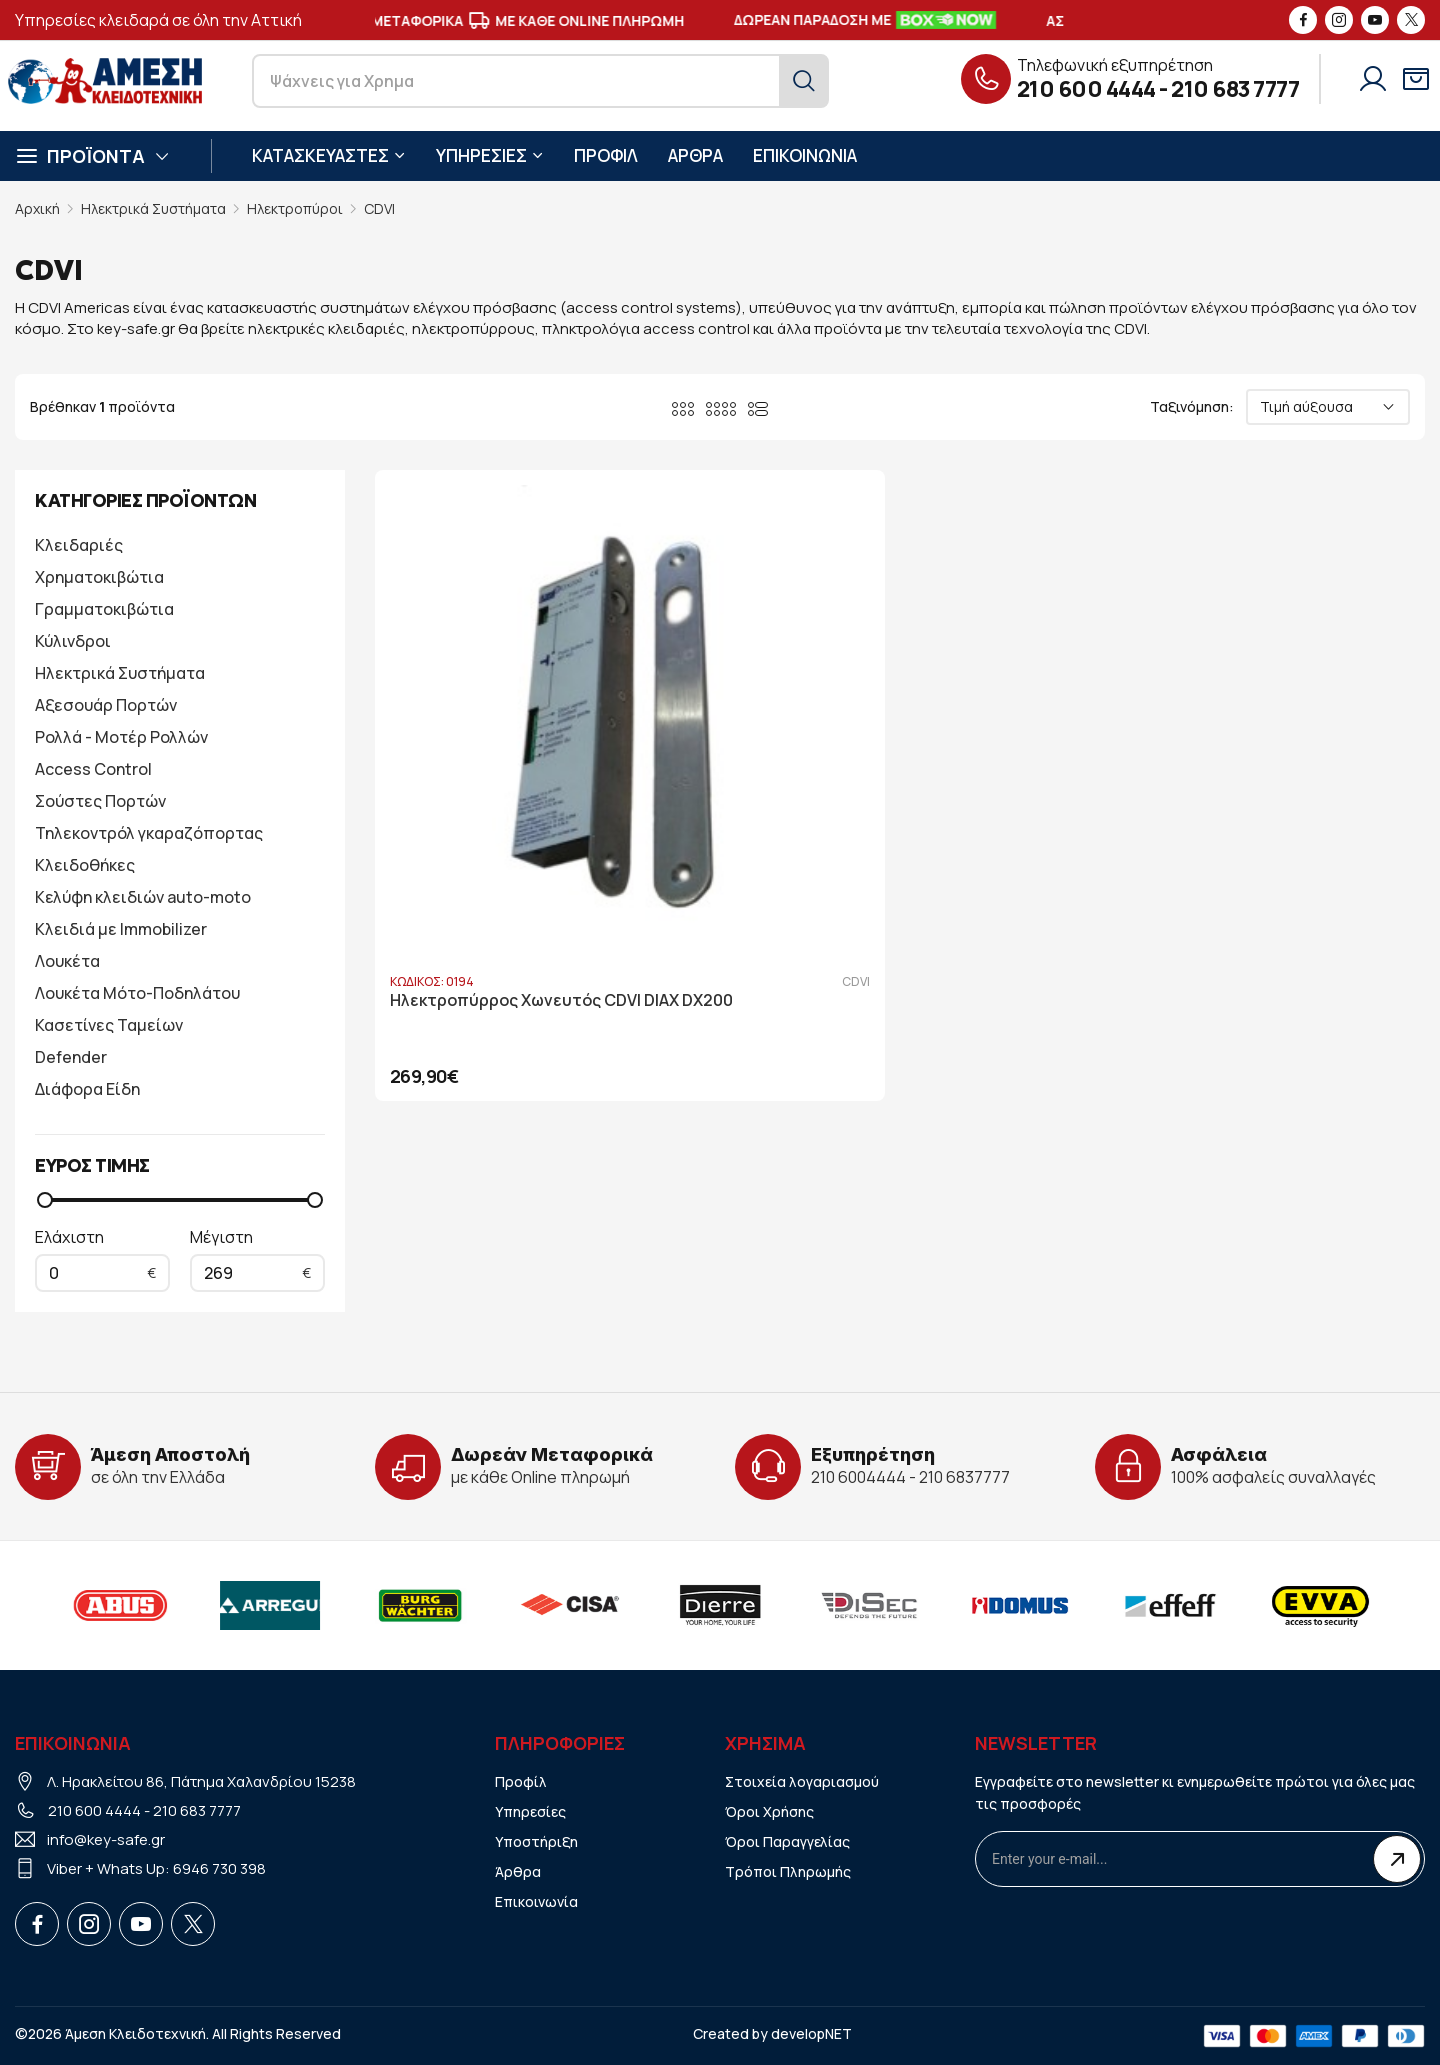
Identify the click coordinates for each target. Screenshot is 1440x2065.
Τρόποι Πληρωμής (788, 1871)
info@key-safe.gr (106, 1839)
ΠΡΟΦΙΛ (606, 155)
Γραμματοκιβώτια (104, 609)
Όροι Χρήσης (769, 1811)
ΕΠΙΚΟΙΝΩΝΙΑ (805, 155)
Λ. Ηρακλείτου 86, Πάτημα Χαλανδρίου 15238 (201, 1781)
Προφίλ (521, 1781)
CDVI (379, 208)
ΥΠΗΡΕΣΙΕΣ (490, 155)
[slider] (45, 1200)
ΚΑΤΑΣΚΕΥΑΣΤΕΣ (329, 155)
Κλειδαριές (79, 545)
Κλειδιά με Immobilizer (121, 929)
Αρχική (37, 208)
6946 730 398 (219, 1868)
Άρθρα (518, 1871)
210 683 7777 (1235, 89)
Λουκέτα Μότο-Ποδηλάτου (137, 993)
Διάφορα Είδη (87, 1089)
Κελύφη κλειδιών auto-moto (143, 897)
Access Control (93, 769)
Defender (71, 1057)
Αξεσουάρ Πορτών (106, 705)
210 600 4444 (1086, 89)
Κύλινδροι (73, 641)
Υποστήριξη (536, 1841)
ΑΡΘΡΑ (695, 155)
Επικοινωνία (536, 1901)
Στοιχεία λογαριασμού (802, 1781)
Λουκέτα (67, 961)
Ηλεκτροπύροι (295, 208)
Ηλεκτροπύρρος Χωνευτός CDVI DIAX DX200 (534, 831)
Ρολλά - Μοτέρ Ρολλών (121, 737)
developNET (811, 2033)
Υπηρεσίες (530, 1811)
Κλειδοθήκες (85, 865)
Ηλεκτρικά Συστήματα (153, 208)
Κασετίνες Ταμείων (109, 1025)
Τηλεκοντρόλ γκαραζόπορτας (149, 833)
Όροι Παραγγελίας (787, 1841)
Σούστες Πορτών (100, 801)
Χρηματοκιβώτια (99, 577)
